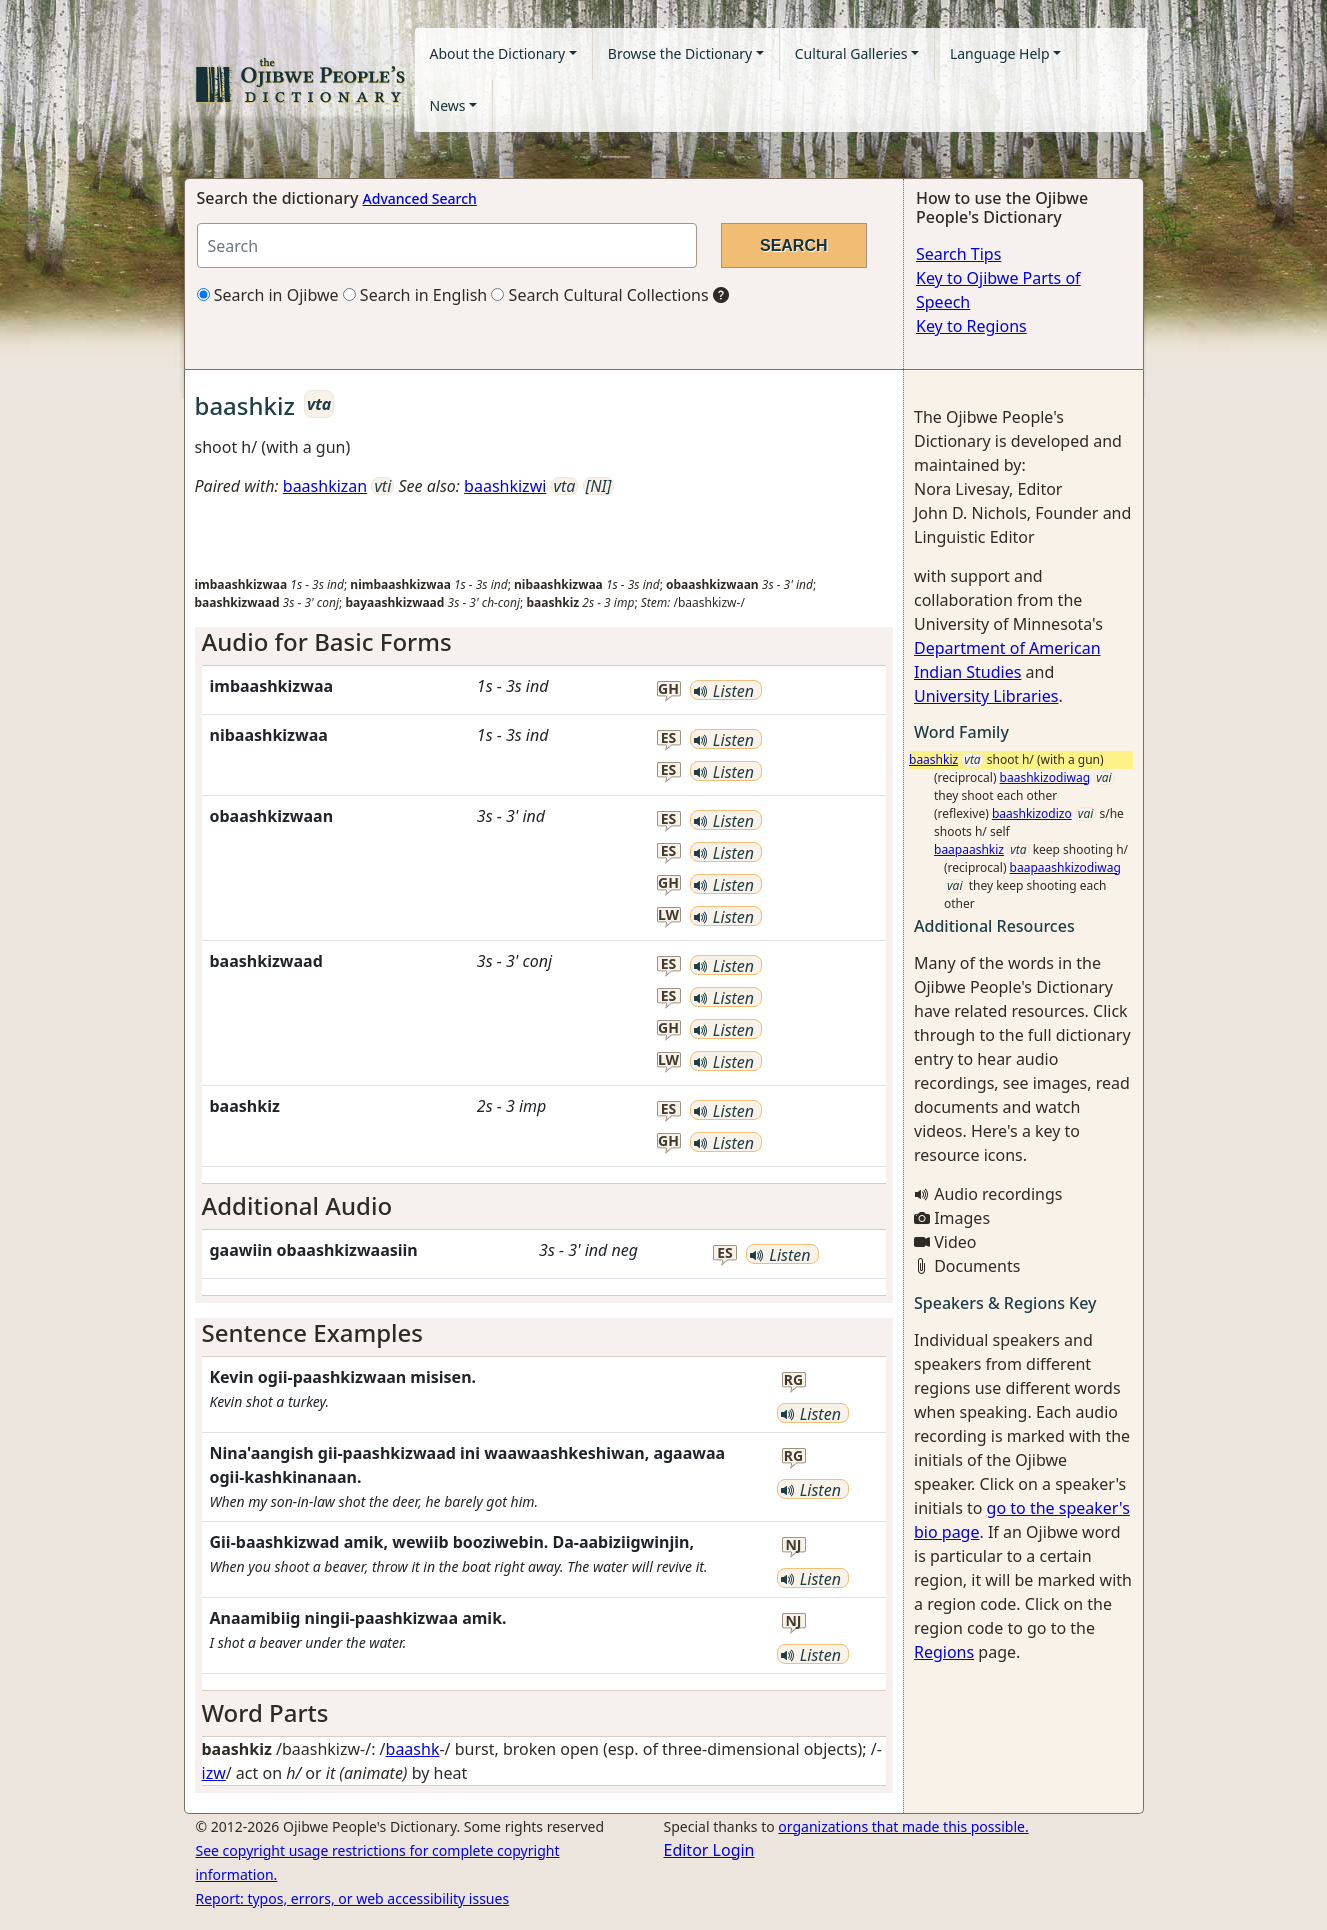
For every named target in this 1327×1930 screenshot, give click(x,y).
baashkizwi (505, 486)
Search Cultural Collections (599, 295)
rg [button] (793, 1380)
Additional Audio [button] (297, 1205)
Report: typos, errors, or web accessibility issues (353, 1898)
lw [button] (668, 915)
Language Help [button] (1000, 53)
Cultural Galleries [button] (851, 53)
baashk (413, 1749)
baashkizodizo (1032, 813)
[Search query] (447, 245)
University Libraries (986, 696)
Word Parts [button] (265, 1712)
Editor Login (709, 1850)
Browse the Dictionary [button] (680, 53)
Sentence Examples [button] (313, 1332)
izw (214, 1773)
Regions (944, 1652)
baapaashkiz (969, 849)
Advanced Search (420, 198)
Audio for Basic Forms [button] (327, 641)
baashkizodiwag (1045, 777)
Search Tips (958, 254)
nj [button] (793, 1545)
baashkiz (933, 759)
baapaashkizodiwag (1065, 867)
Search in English (415, 295)
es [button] (669, 738)
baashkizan (325, 486)
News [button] (448, 105)
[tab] (544, 642)
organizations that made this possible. (903, 1826)
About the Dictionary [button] (498, 53)
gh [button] (668, 689)
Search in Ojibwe (268, 295)
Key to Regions (971, 326)
